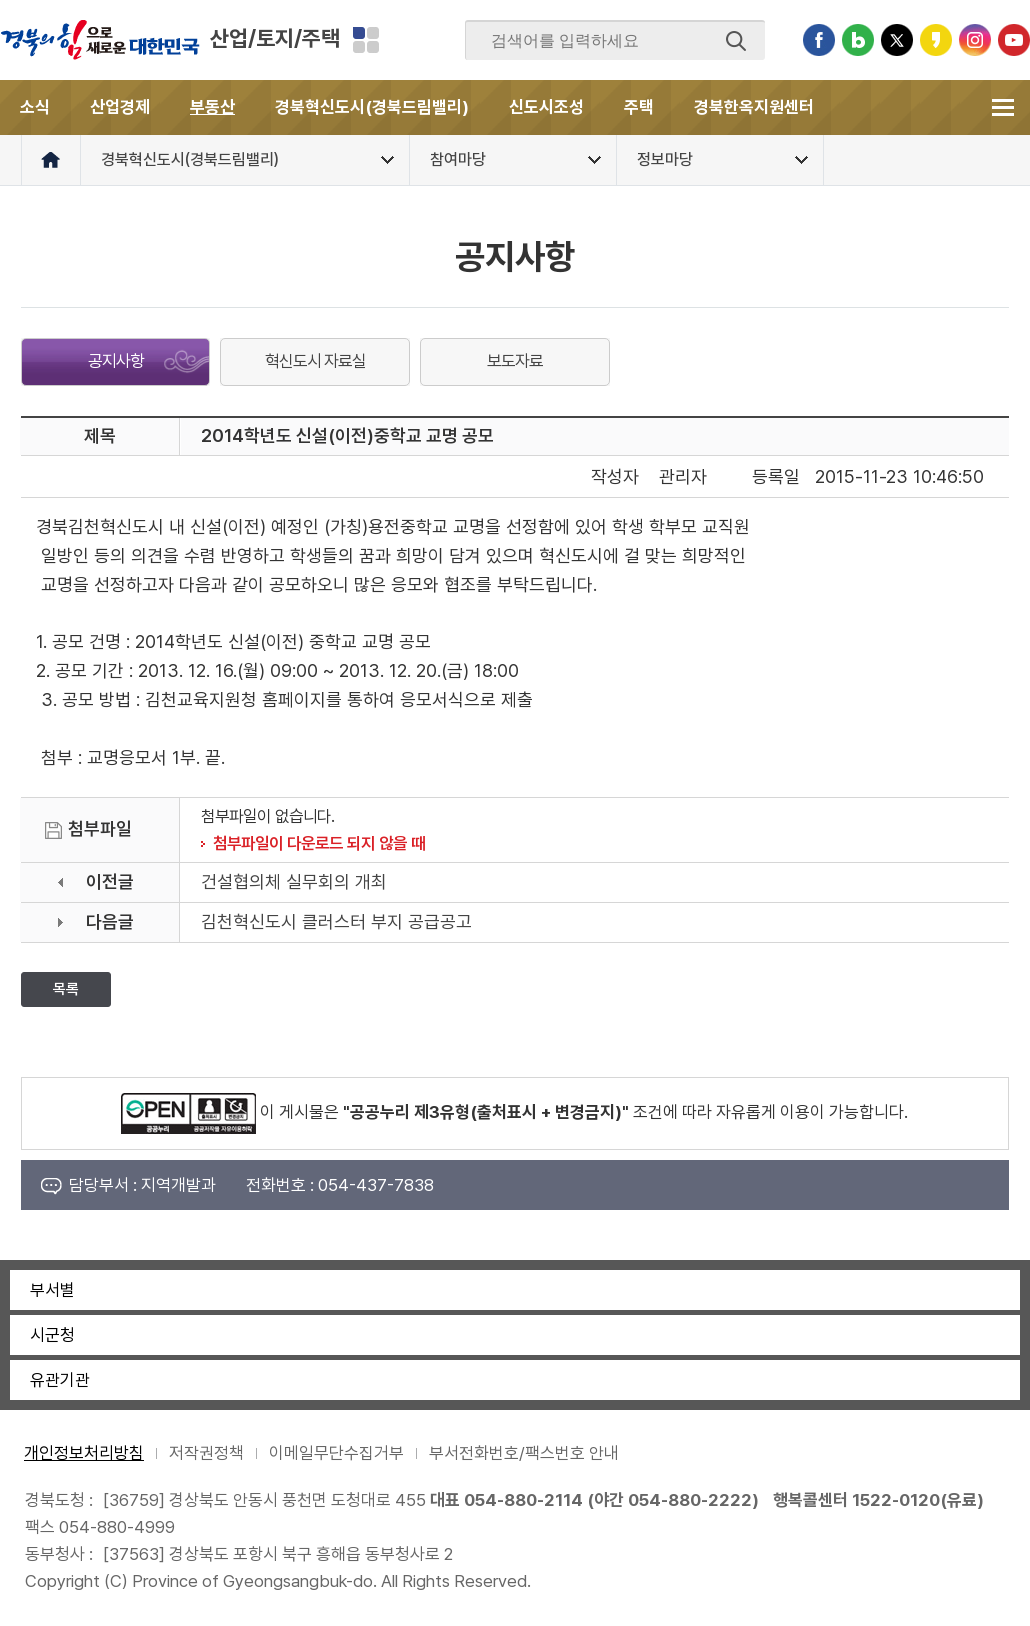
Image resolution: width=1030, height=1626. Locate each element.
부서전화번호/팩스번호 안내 (524, 1453)
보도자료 (515, 361)
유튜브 (1014, 40)
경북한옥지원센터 (754, 107)
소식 (35, 107)
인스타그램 (975, 40)
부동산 (212, 107)
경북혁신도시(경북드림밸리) (372, 107)
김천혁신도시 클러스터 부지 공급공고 (336, 921)
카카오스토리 (936, 40)
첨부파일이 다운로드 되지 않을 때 (319, 843)
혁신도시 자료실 (315, 361)
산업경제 (120, 107)
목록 (66, 989)
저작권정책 (206, 1453)
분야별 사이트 (366, 40)
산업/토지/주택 (275, 38)
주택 (639, 107)
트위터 (897, 40)
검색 (736, 41)
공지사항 (116, 361)
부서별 (52, 1290)
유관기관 (60, 1380)
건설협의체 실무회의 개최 (294, 881)
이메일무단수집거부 (336, 1453)
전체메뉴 (1002, 107)
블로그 (858, 40)
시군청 (52, 1335)
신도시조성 (546, 107)
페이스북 (819, 40)
